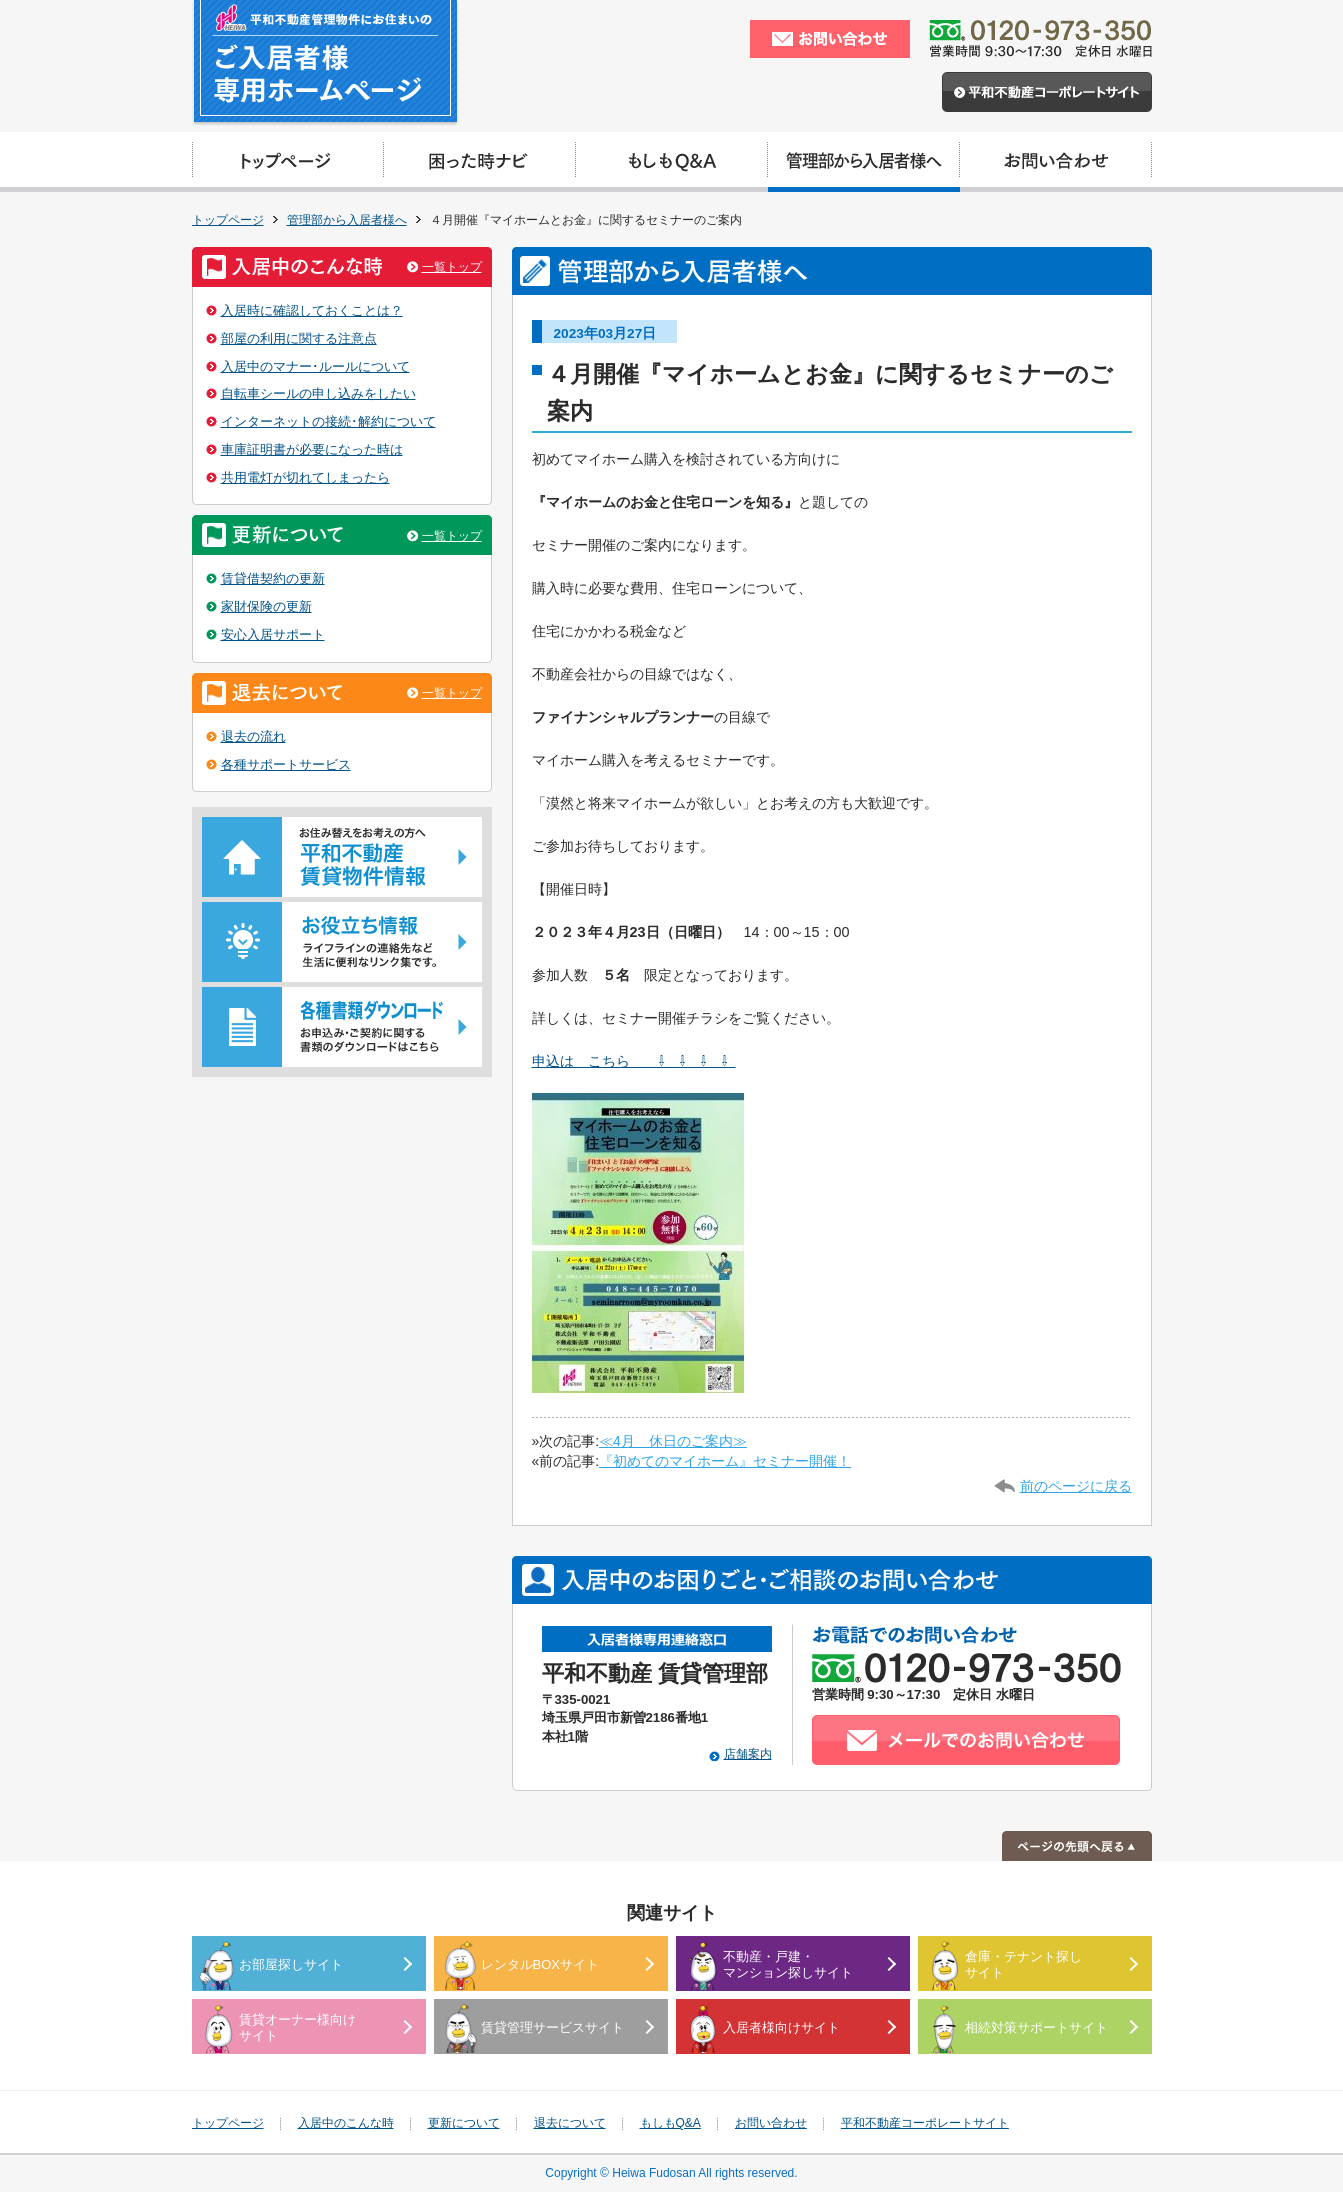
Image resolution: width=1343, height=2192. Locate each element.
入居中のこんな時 (346, 2123)
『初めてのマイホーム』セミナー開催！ (725, 1461)
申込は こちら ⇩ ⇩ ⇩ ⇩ (634, 1061)
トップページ (228, 220)
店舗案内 (748, 1754)
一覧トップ (452, 267)
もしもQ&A (670, 2123)
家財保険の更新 (266, 606)
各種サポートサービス (286, 764)
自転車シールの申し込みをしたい (318, 393)
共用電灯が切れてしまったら (305, 477)
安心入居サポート (273, 634)
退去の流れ (253, 736)
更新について (464, 2123)
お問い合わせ (771, 2123)
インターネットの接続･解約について (328, 421)
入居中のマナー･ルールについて (315, 366)
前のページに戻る (1076, 1486)
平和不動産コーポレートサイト (925, 2123)
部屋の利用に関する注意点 (299, 338)
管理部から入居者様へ (347, 220)
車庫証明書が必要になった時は (312, 449)
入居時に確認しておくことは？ (312, 310)
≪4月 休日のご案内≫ (673, 1441)
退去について (570, 2123)
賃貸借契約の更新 (273, 578)
